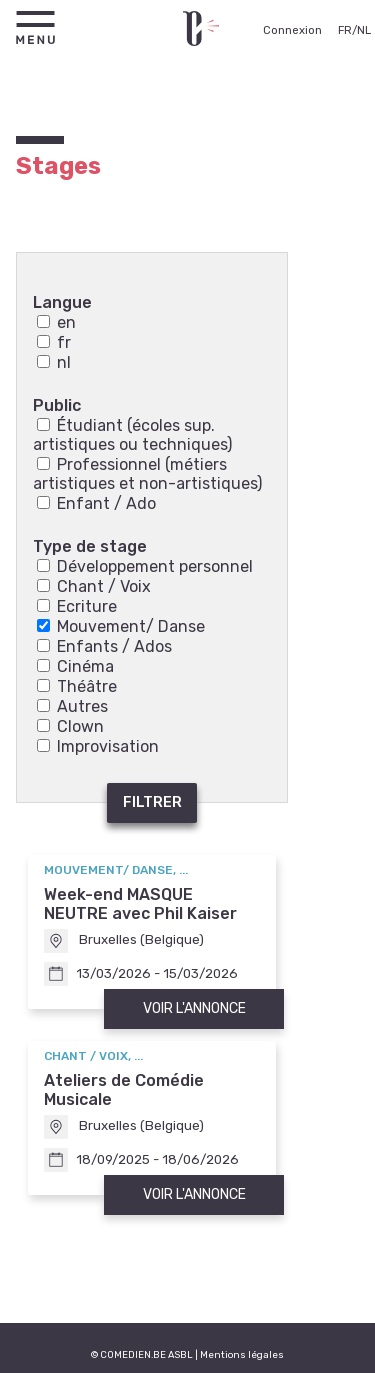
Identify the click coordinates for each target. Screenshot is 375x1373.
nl (54, 362)
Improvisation (98, 746)
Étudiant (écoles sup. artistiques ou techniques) (132, 435)
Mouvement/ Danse (121, 626)
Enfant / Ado (96, 503)
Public (57, 405)
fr (54, 342)
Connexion (292, 30)
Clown (70, 726)
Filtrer (152, 802)
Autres (72, 706)
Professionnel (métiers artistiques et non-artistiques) (147, 474)
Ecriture (77, 606)
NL (364, 30)
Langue (62, 302)
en (56, 322)
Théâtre (77, 686)
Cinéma (75, 666)
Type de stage (90, 546)
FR (345, 30)
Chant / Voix (94, 586)
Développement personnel (145, 566)
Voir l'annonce (194, 1008)
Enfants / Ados (104, 646)
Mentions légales (242, 1354)
